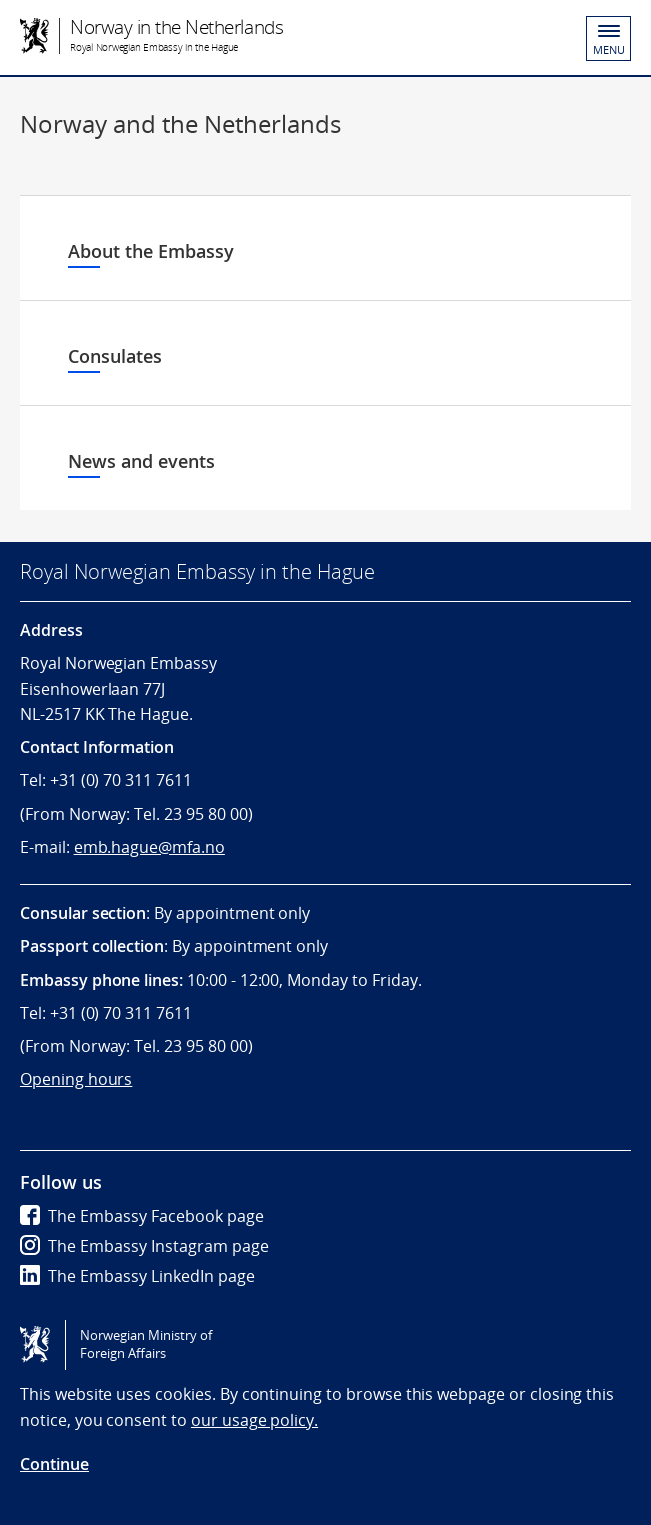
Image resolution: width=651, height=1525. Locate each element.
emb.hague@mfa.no (149, 847)
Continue (54, 1464)
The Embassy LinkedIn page (137, 1276)
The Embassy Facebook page (142, 1216)
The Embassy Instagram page (144, 1246)
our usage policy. (254, 1420)
